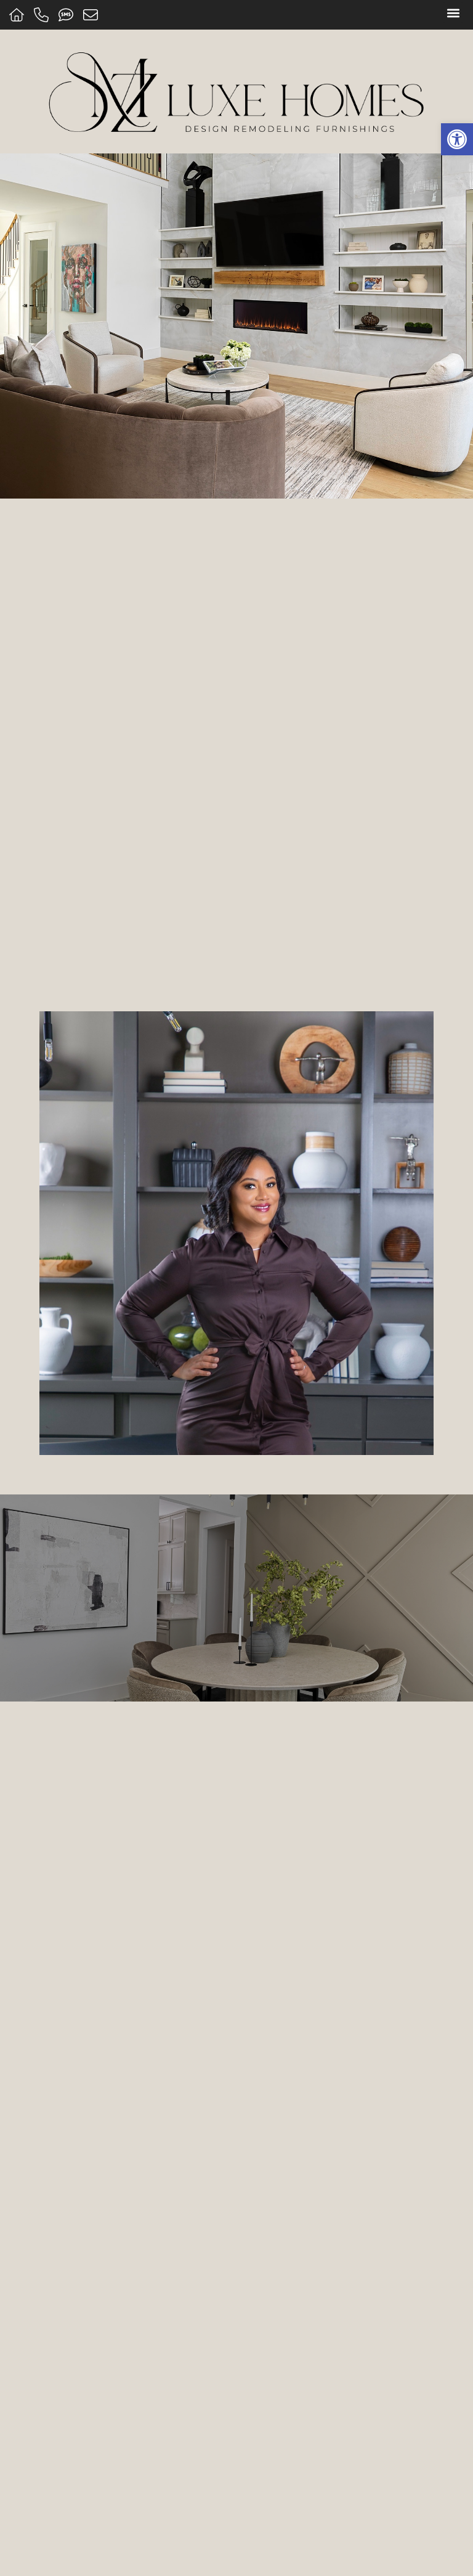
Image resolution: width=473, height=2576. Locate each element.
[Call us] (43, 14)
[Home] (18, 14)
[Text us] (67, 14)
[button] (453, 12)
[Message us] (92, 14)
